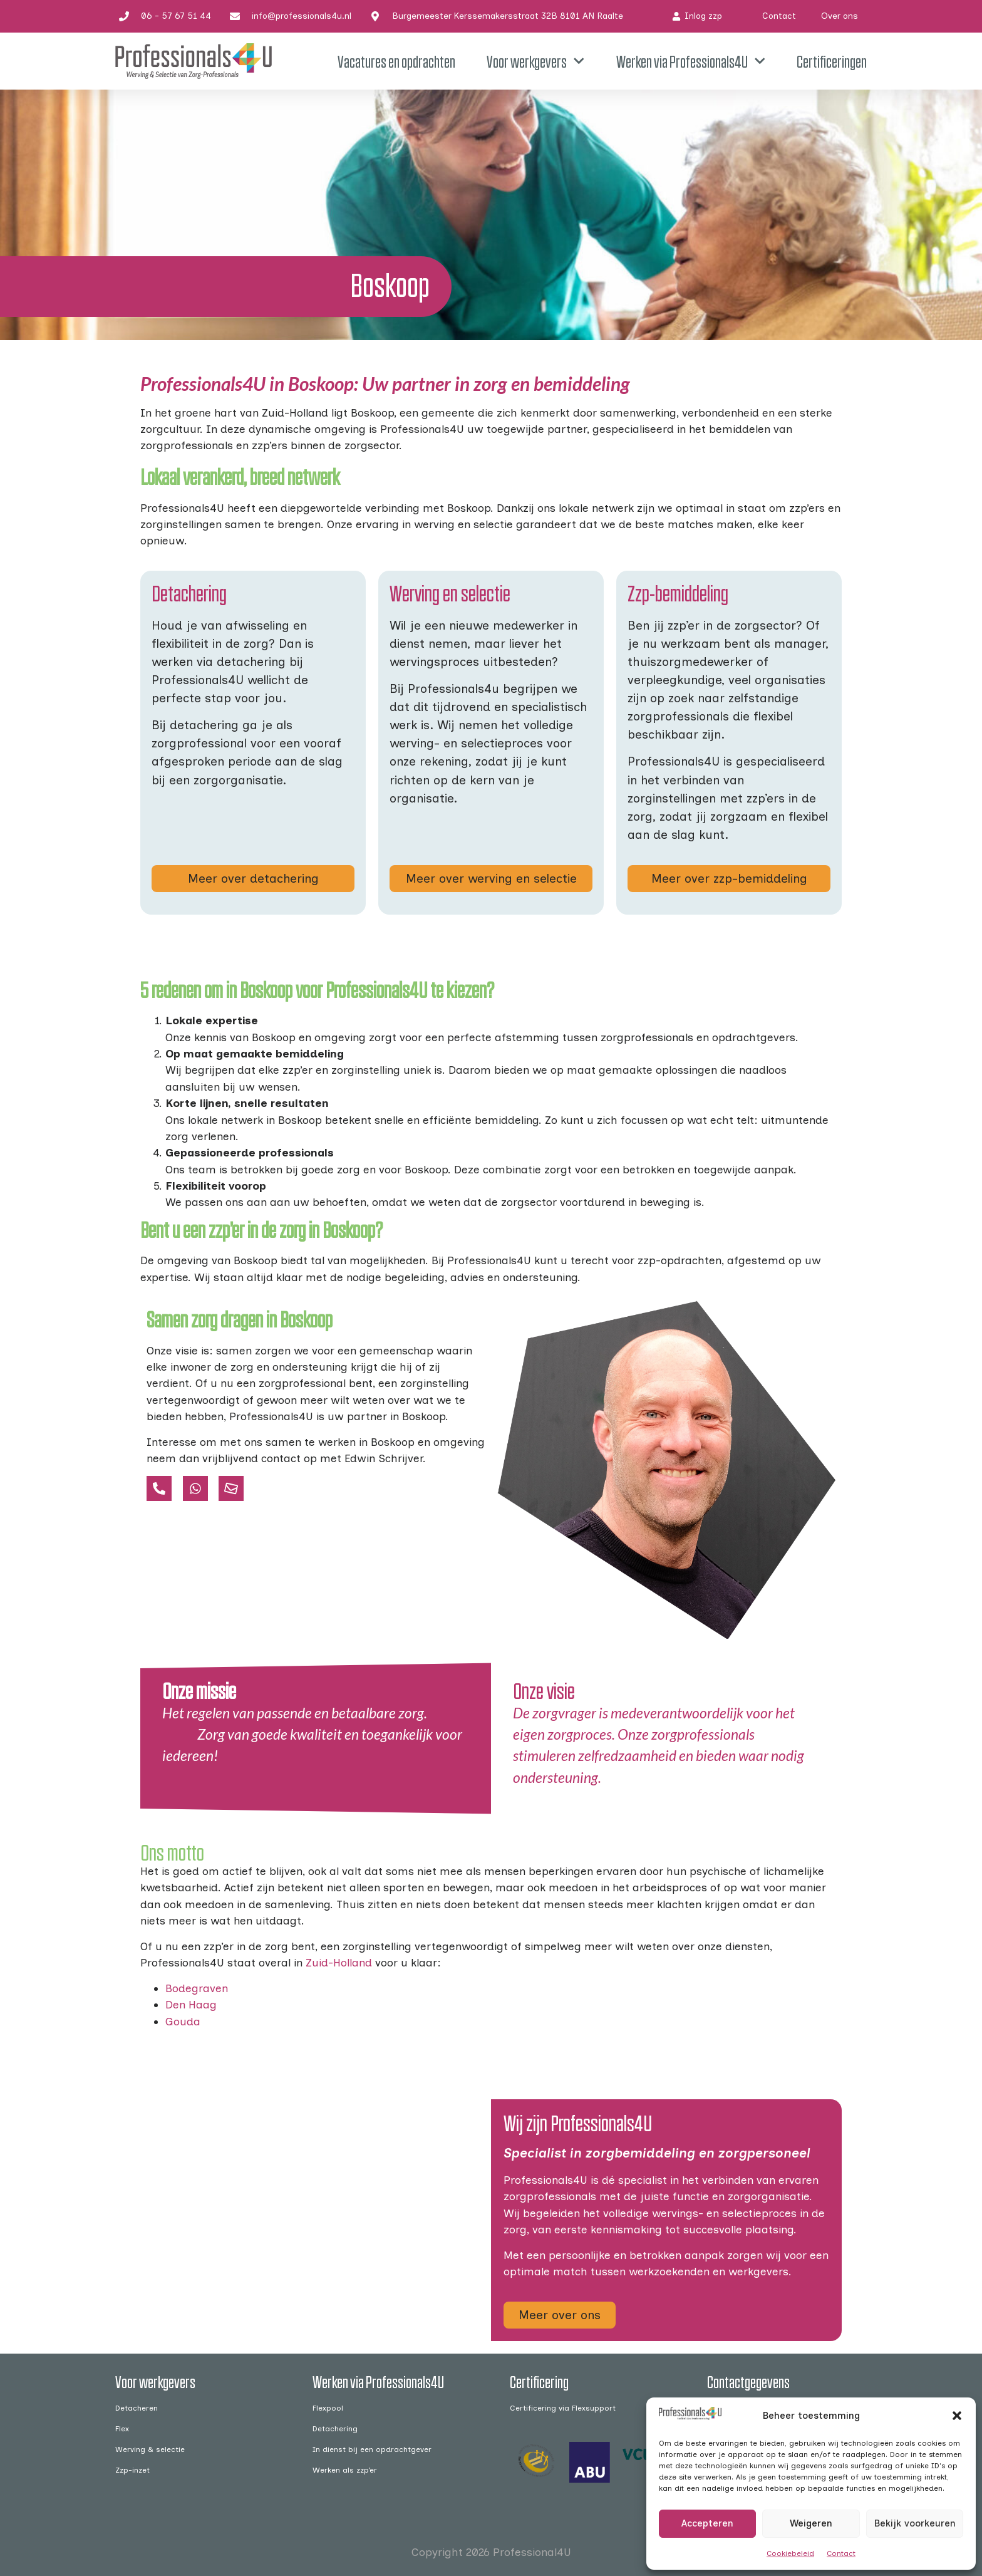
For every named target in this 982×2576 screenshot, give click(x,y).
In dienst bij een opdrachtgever (372, 2449)
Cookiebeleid (790, 2553)
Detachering (335, 2428)
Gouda (182, 2021)
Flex (122, 2428)
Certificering (539, 2381)
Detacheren (136, 2407)
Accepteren (707, 2523)
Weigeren (811, 2523)
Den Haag (191, 2004)
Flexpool (328, 2407)
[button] (957, 2415)
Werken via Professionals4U (690, 61)
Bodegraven (196, 1988)
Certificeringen (832, 61)
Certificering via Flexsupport (563, 2407)
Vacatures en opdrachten (396, 61)
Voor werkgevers (535, 61)
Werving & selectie (150, 2449)
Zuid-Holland (339, 1962)
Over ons (839, 16)
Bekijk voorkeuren (915, 2523)
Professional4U (532, 2551)
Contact (841, 2553)
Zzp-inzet (132, 2470)
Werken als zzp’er (345, 2470)
